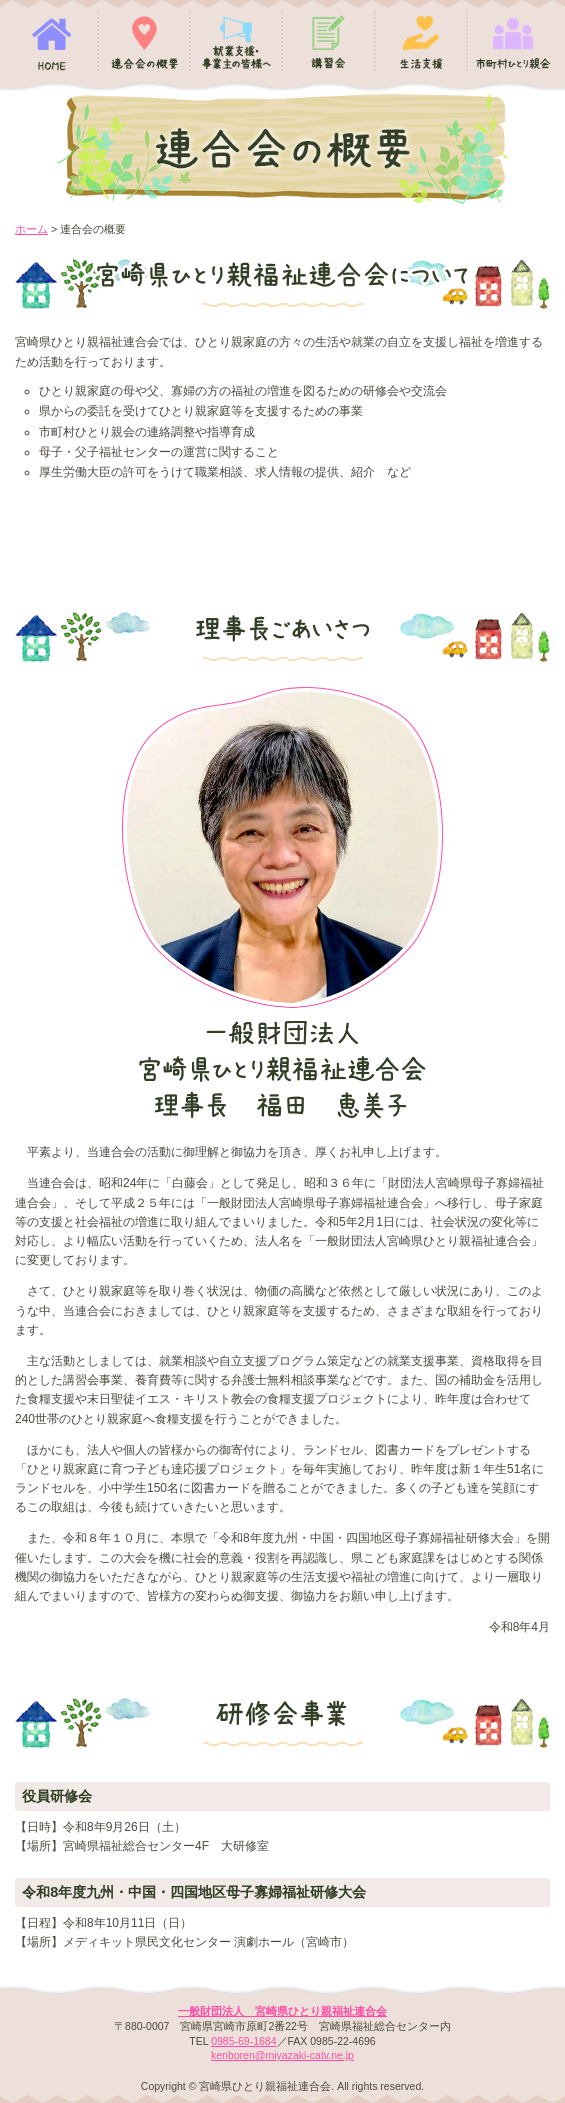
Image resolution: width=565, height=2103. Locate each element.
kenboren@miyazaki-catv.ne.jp (282, 2055)
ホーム (31, 229)
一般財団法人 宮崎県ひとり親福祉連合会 (282, 2011)
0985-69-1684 (243, 2041)
